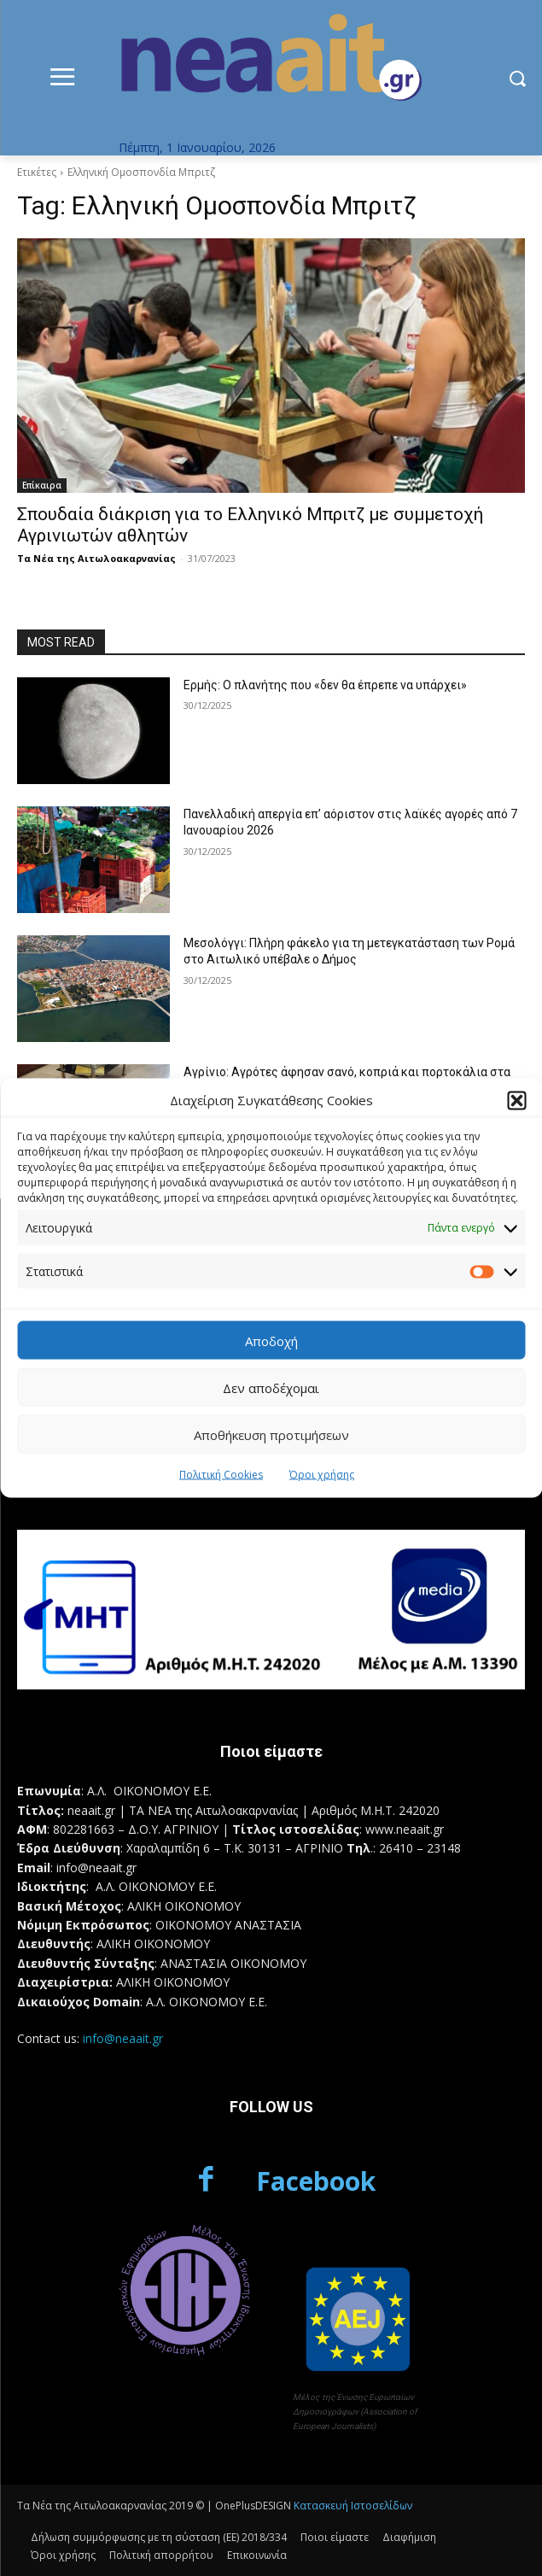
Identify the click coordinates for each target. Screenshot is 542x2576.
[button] (516, 1100)
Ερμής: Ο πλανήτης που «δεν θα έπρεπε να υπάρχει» (325, 685)
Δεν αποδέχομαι (271, 1387)
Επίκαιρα (41, 485)
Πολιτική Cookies (221, 1474)
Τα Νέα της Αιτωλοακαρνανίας (96, 558)
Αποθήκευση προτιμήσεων (271, 1434)
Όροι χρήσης (321, 1474)
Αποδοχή (271, 1340)
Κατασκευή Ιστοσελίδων (353, 2505)
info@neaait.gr (123, 2038)
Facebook (316, 2181)
